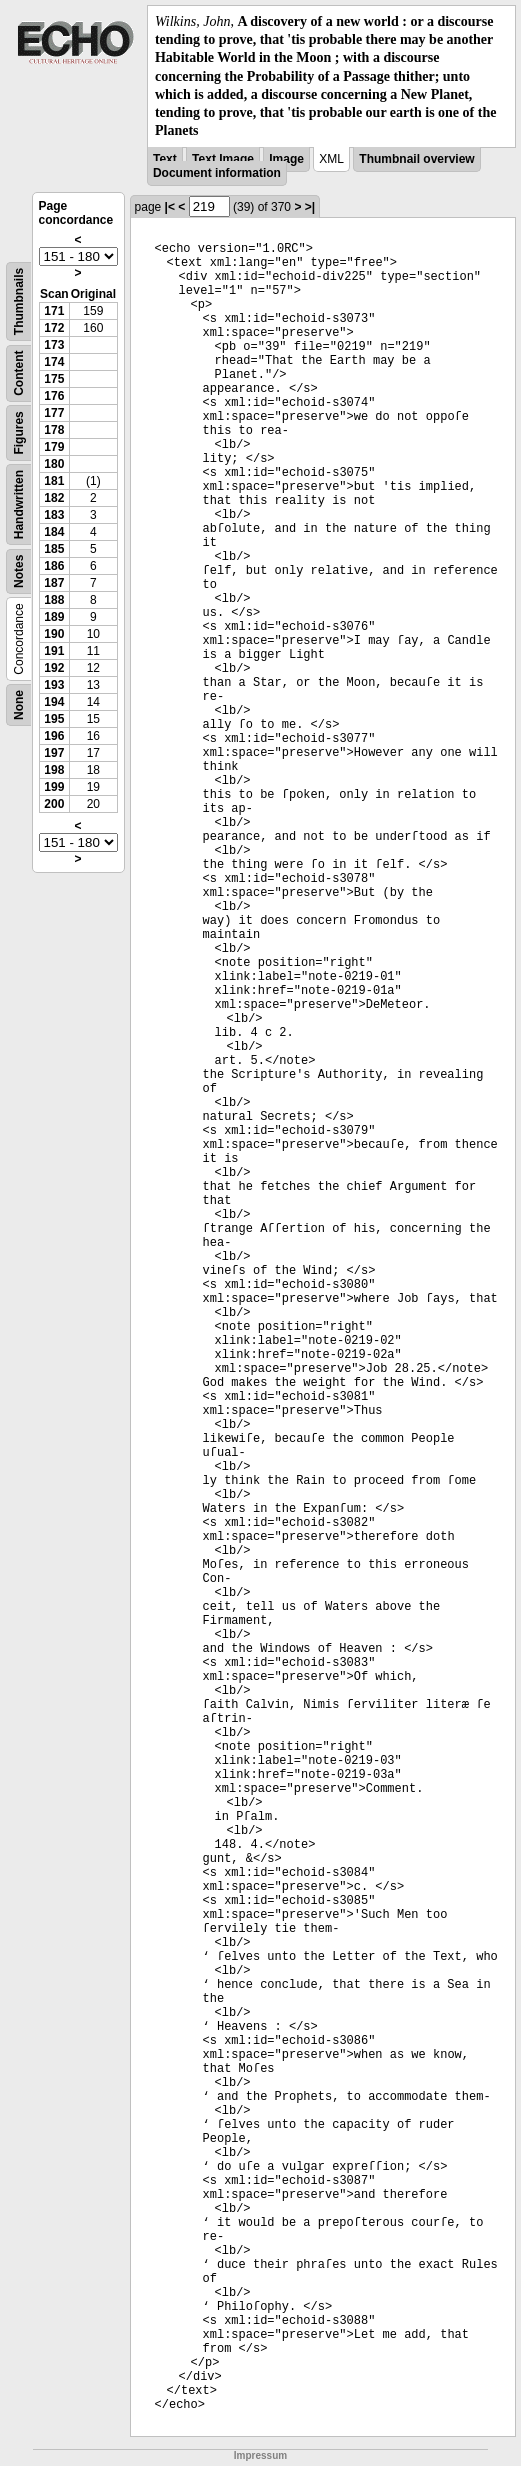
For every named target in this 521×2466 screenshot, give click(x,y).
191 (54, 651)
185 (54, 549)
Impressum (260, 2455)
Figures (19, 433)
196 (54, 736)
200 (54, 804)
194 (54, 702)
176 (54, 396)
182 (54, 498)
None (19, 705)
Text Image (223, 159)
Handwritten (19, 504)
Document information (217, 173)
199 (54, 787)
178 (54, 430)
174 (54, 362)
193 (54, 685)
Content (19, 373)
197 (54, 753)
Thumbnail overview (416, 159)
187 (54, 583)
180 (54, 464)
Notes (19, 571)
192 (54, 668)
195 (54, 719)
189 (54, 617)
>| (310, 207)
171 (54, 311)
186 (54, 566)
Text (165, 159)
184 (54, 532)
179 (54, 447)
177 (54, 413)
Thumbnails (19, 301)
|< (170, 207)
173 (54, 345)
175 (54, 379)
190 (54, 634)
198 (54, 770)
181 (54, 481)
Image (286, 159)
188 (54, 600)
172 (54, 328)
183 (54, 515)
